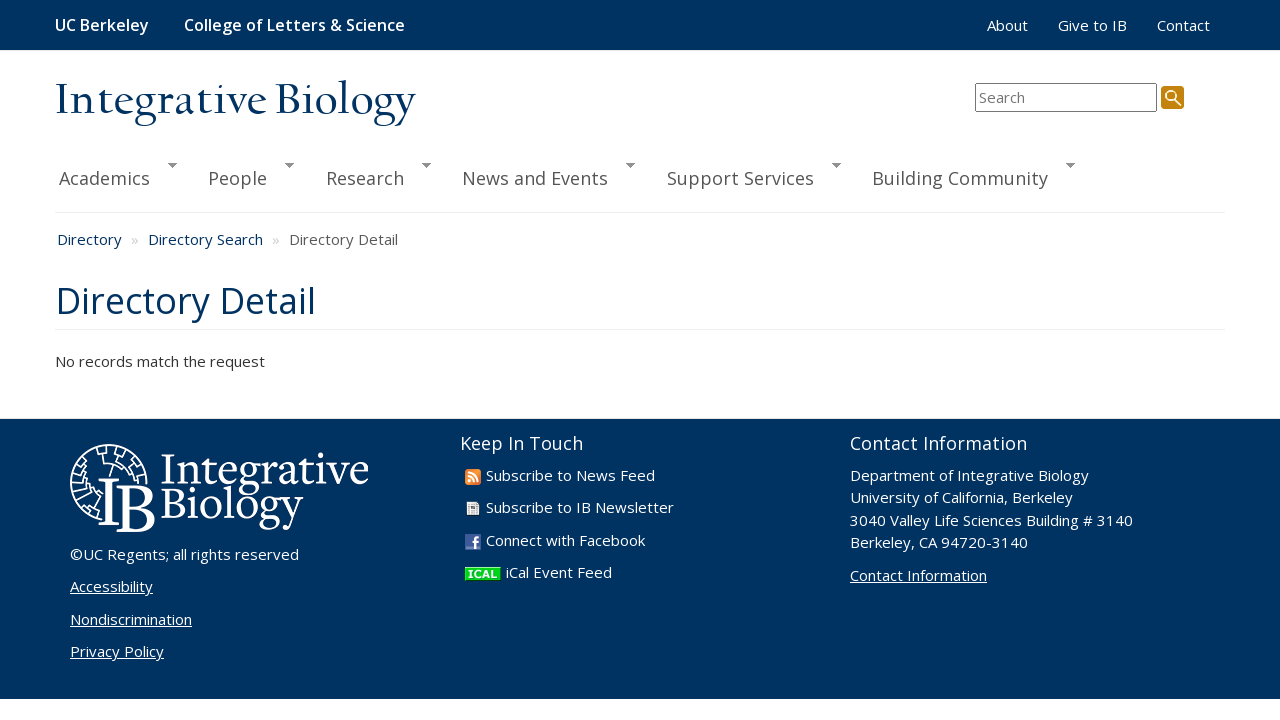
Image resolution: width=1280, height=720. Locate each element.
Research (369, 175)
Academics (116, 175)
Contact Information (918, 575)
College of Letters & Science (294, 25)
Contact (1183, 25)
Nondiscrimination (131, 619)
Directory (89, 239)
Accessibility (111, 586)
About (1007, 25)
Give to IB (1092, 25)
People (242, 175)
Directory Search (205, 239)
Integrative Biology (235, 101)
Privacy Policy (117, 651)
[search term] (1066, 97)
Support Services (745, 175)
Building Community (964, 175)
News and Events (539, 175)
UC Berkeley (102, 25)
